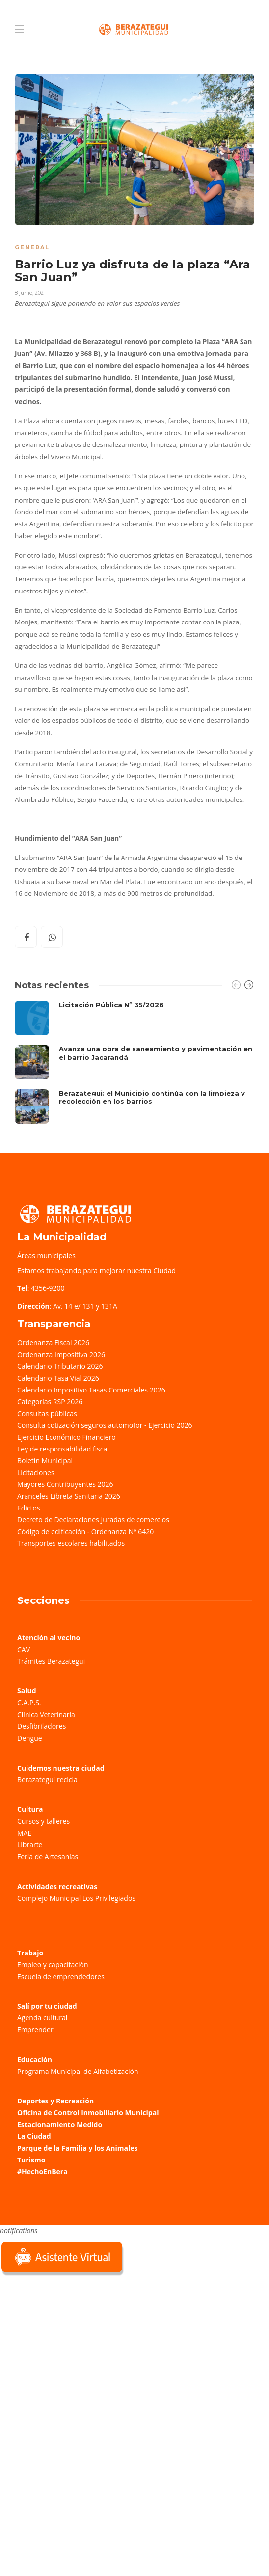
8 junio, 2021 (30, 292)
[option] (134, 1062)
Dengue (29, 1738)
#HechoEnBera (42, 2171)
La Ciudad (34, 2136)
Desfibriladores (41, 1726)
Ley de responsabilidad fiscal (63, 1448)
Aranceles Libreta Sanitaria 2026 (68, 1496)
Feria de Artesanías (47, 1856)
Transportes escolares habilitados (71, 1543)
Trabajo (30, 1952)
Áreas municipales (46, 1255)
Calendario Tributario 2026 (60, 1366)
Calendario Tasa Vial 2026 (58, 1378)
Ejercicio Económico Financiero (66, 1437)
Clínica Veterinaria (46, 1714)
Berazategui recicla (47, 1779)
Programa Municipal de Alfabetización (77, 2071)
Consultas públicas (47, 1413)
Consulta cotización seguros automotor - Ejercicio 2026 (104, 1425)
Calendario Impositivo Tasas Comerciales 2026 (91, 1389)
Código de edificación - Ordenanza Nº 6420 (85, 1531)
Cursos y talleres (43, 1821)
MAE (24, 1832)
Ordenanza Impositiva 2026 (61, 1354)
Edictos (28, 1507)
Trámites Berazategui (51, 1661)
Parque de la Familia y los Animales (77, 2148)
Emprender (35, 2029)
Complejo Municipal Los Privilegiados (76, 1898)
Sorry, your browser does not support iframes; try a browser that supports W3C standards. (73, 2347)
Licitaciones (35, 1472)
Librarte (29, 1844)
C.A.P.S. (29, 1702)
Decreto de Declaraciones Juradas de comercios (93, 1519)
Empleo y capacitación (52, 1964)
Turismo (31, 2159)
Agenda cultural (42, 2017)
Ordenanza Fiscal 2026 (53, 1342)
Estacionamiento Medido (59, 2124)
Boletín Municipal (45, 1460)
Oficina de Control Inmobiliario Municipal (88, 2112)
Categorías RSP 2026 (49, 1401)
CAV (23, 1649)
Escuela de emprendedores (61, 1976)
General (32, 247)
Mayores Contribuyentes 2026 (65, 1484)
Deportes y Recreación (55, 2100)
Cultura (30, 1809)
